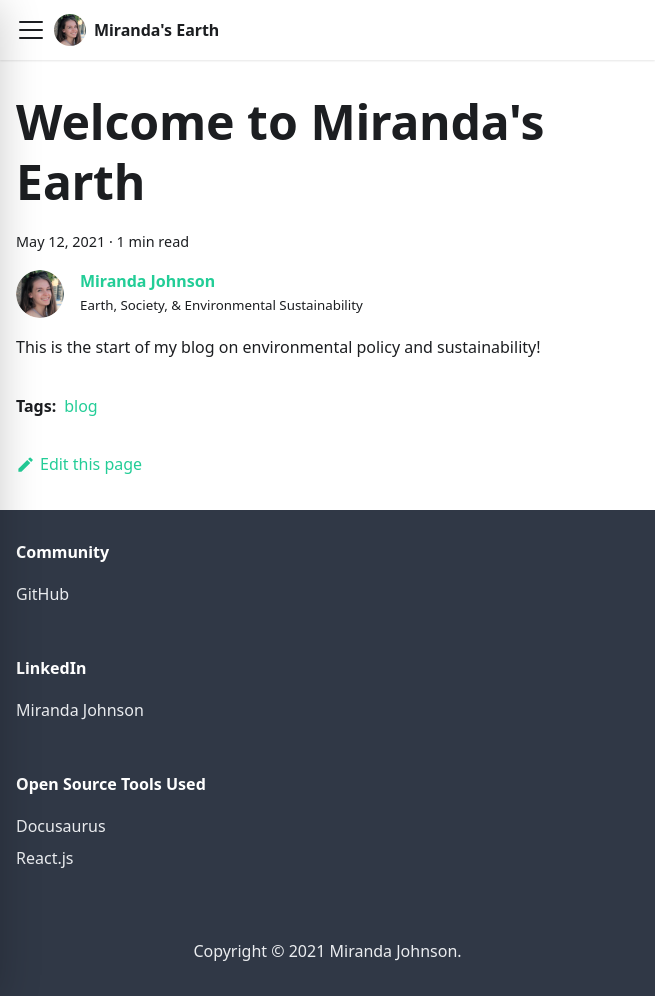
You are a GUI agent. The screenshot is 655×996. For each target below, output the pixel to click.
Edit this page (79, 464)
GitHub (42, 594)
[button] (31, 30)
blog (81, 406)
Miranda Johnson (147, 281)
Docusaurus (61, 826)
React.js (45, 858)
